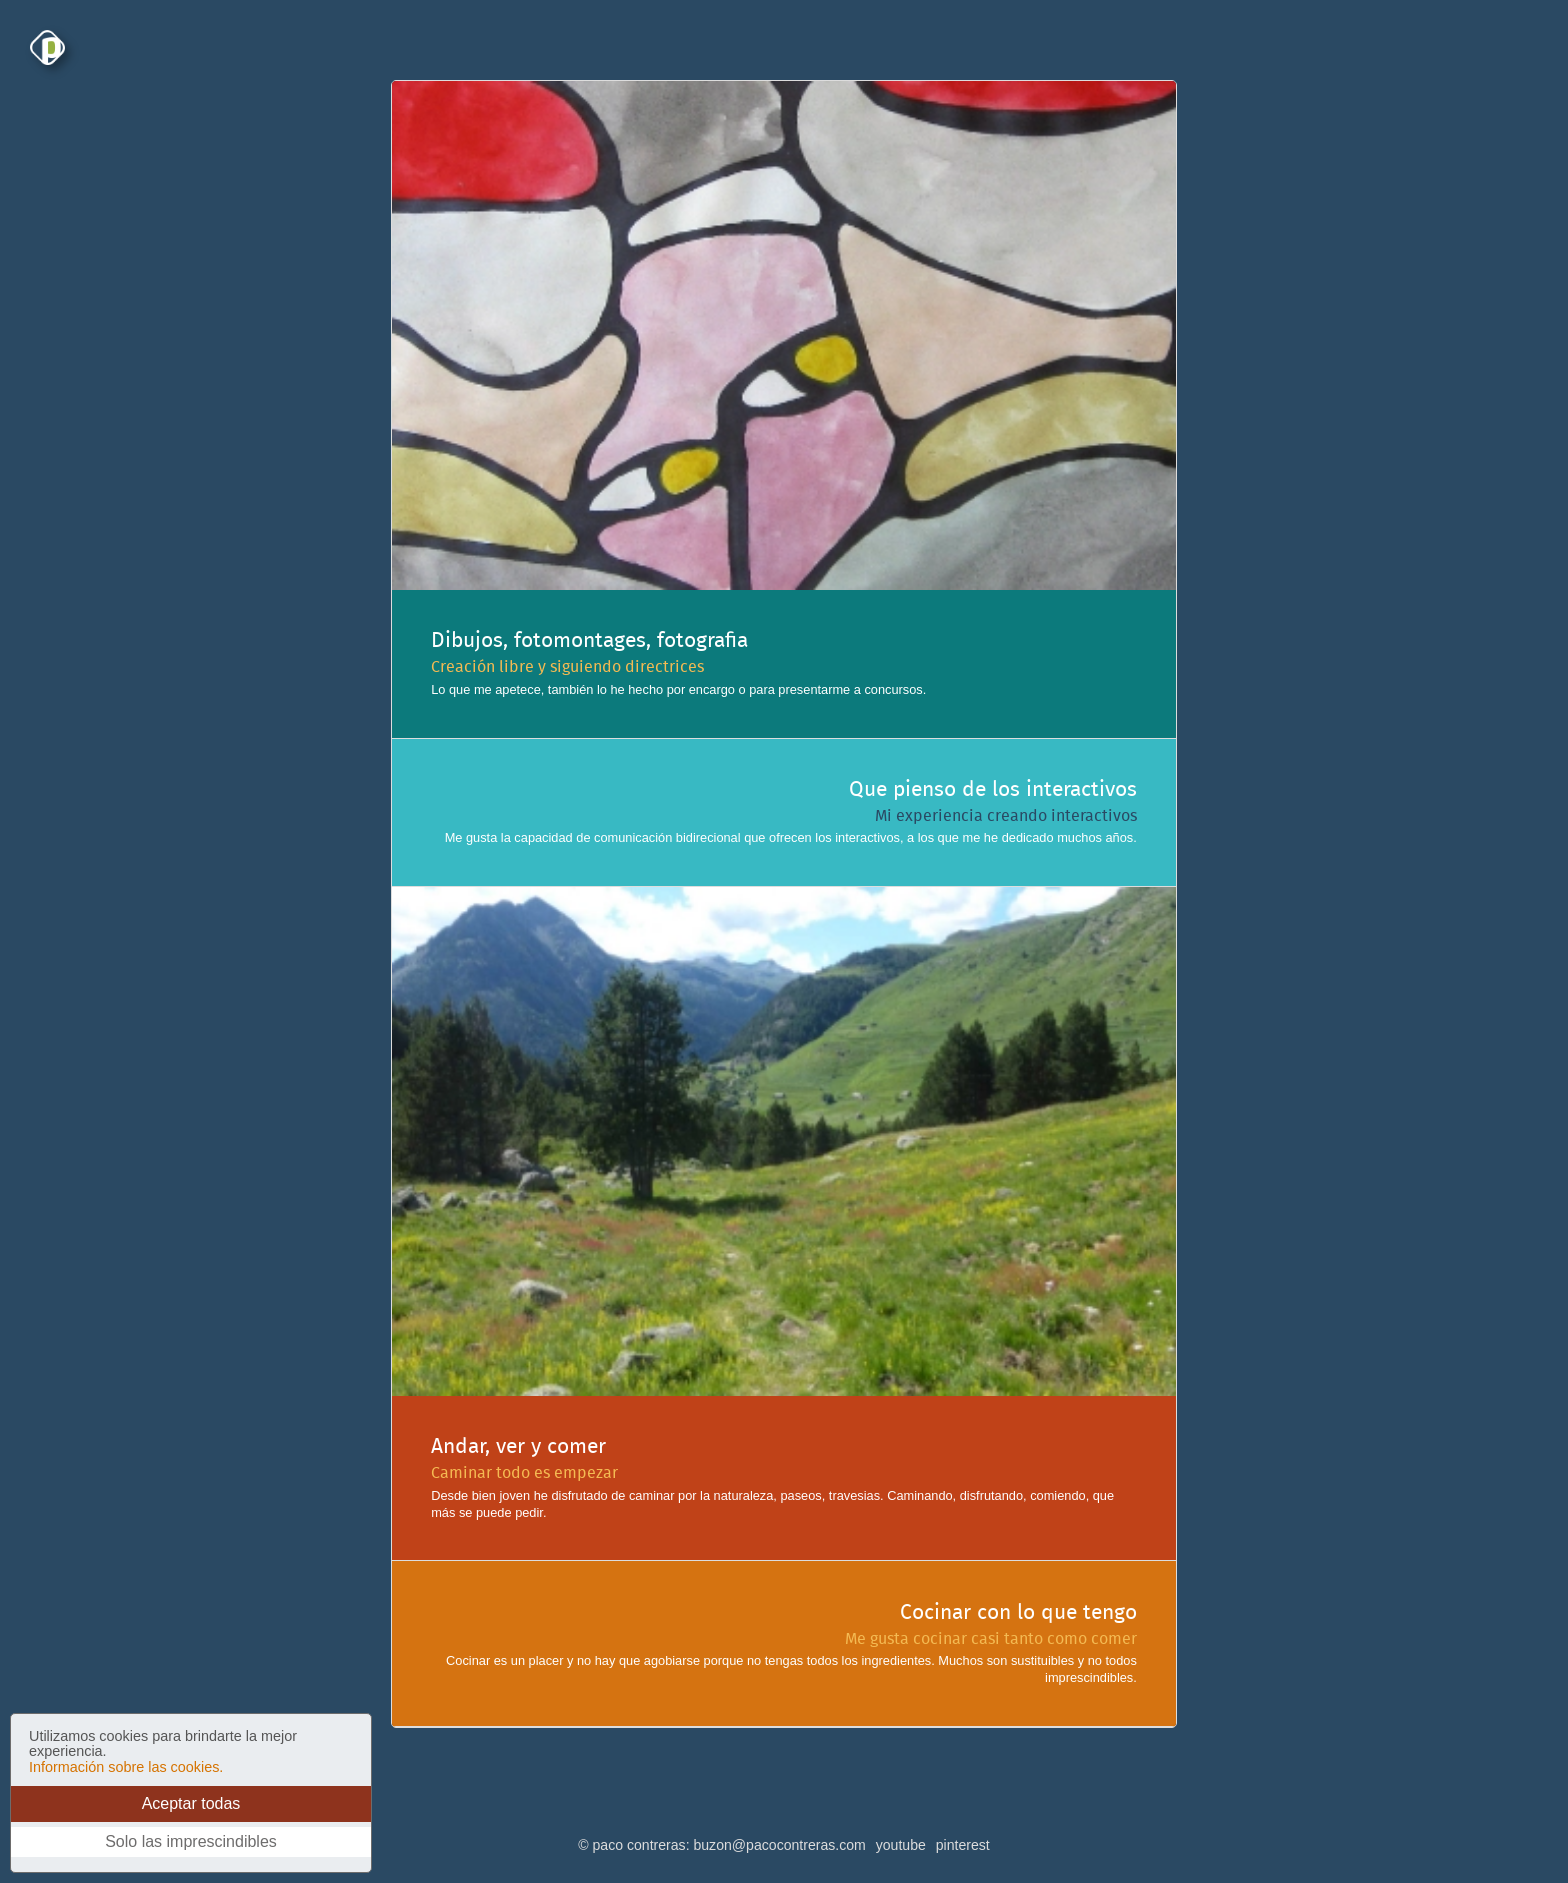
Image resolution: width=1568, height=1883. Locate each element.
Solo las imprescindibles (191, 1841)
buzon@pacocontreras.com (779, 1845)
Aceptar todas (191, 1803)
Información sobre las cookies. (126, 1767)
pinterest (963, 1845)
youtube (901, 1845)
